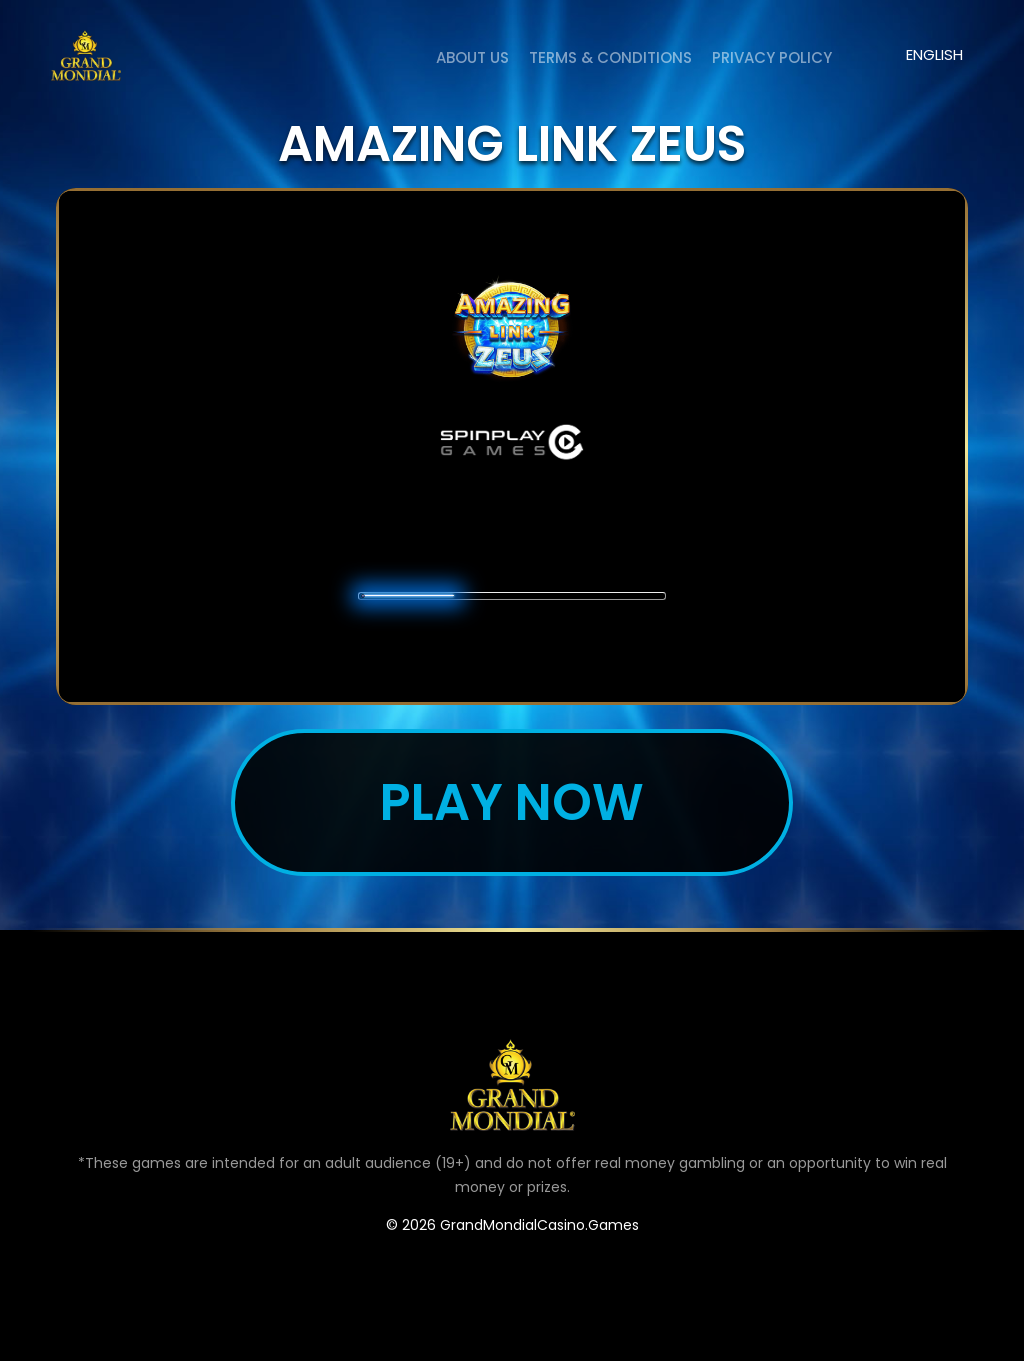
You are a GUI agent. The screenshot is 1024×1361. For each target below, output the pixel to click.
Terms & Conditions (610, 57)
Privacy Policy (772, 57)
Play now (512, 802)
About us (472, 57)
